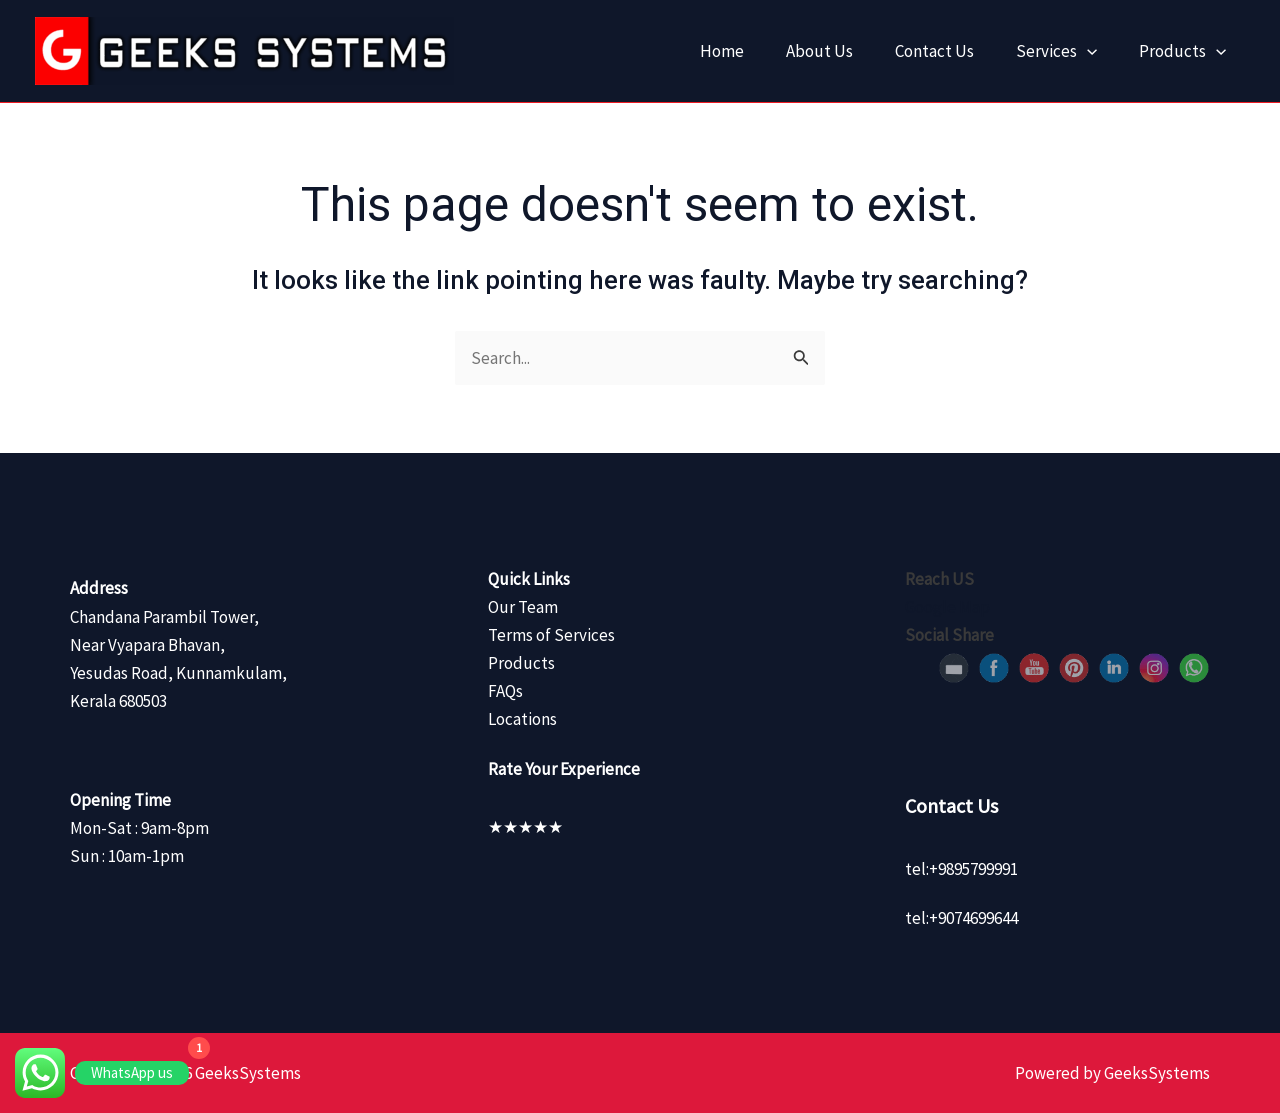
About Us (806, 51)
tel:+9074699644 (961, 918)
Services (1053, 51)
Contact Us (926, 51)
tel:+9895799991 (961, 869)
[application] (1084, 51)
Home (704, 51)
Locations (522, 719)
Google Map (947, 607)
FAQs (505, 691)
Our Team (523, 607)
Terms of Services (551, 635)
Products (1184, 51)
